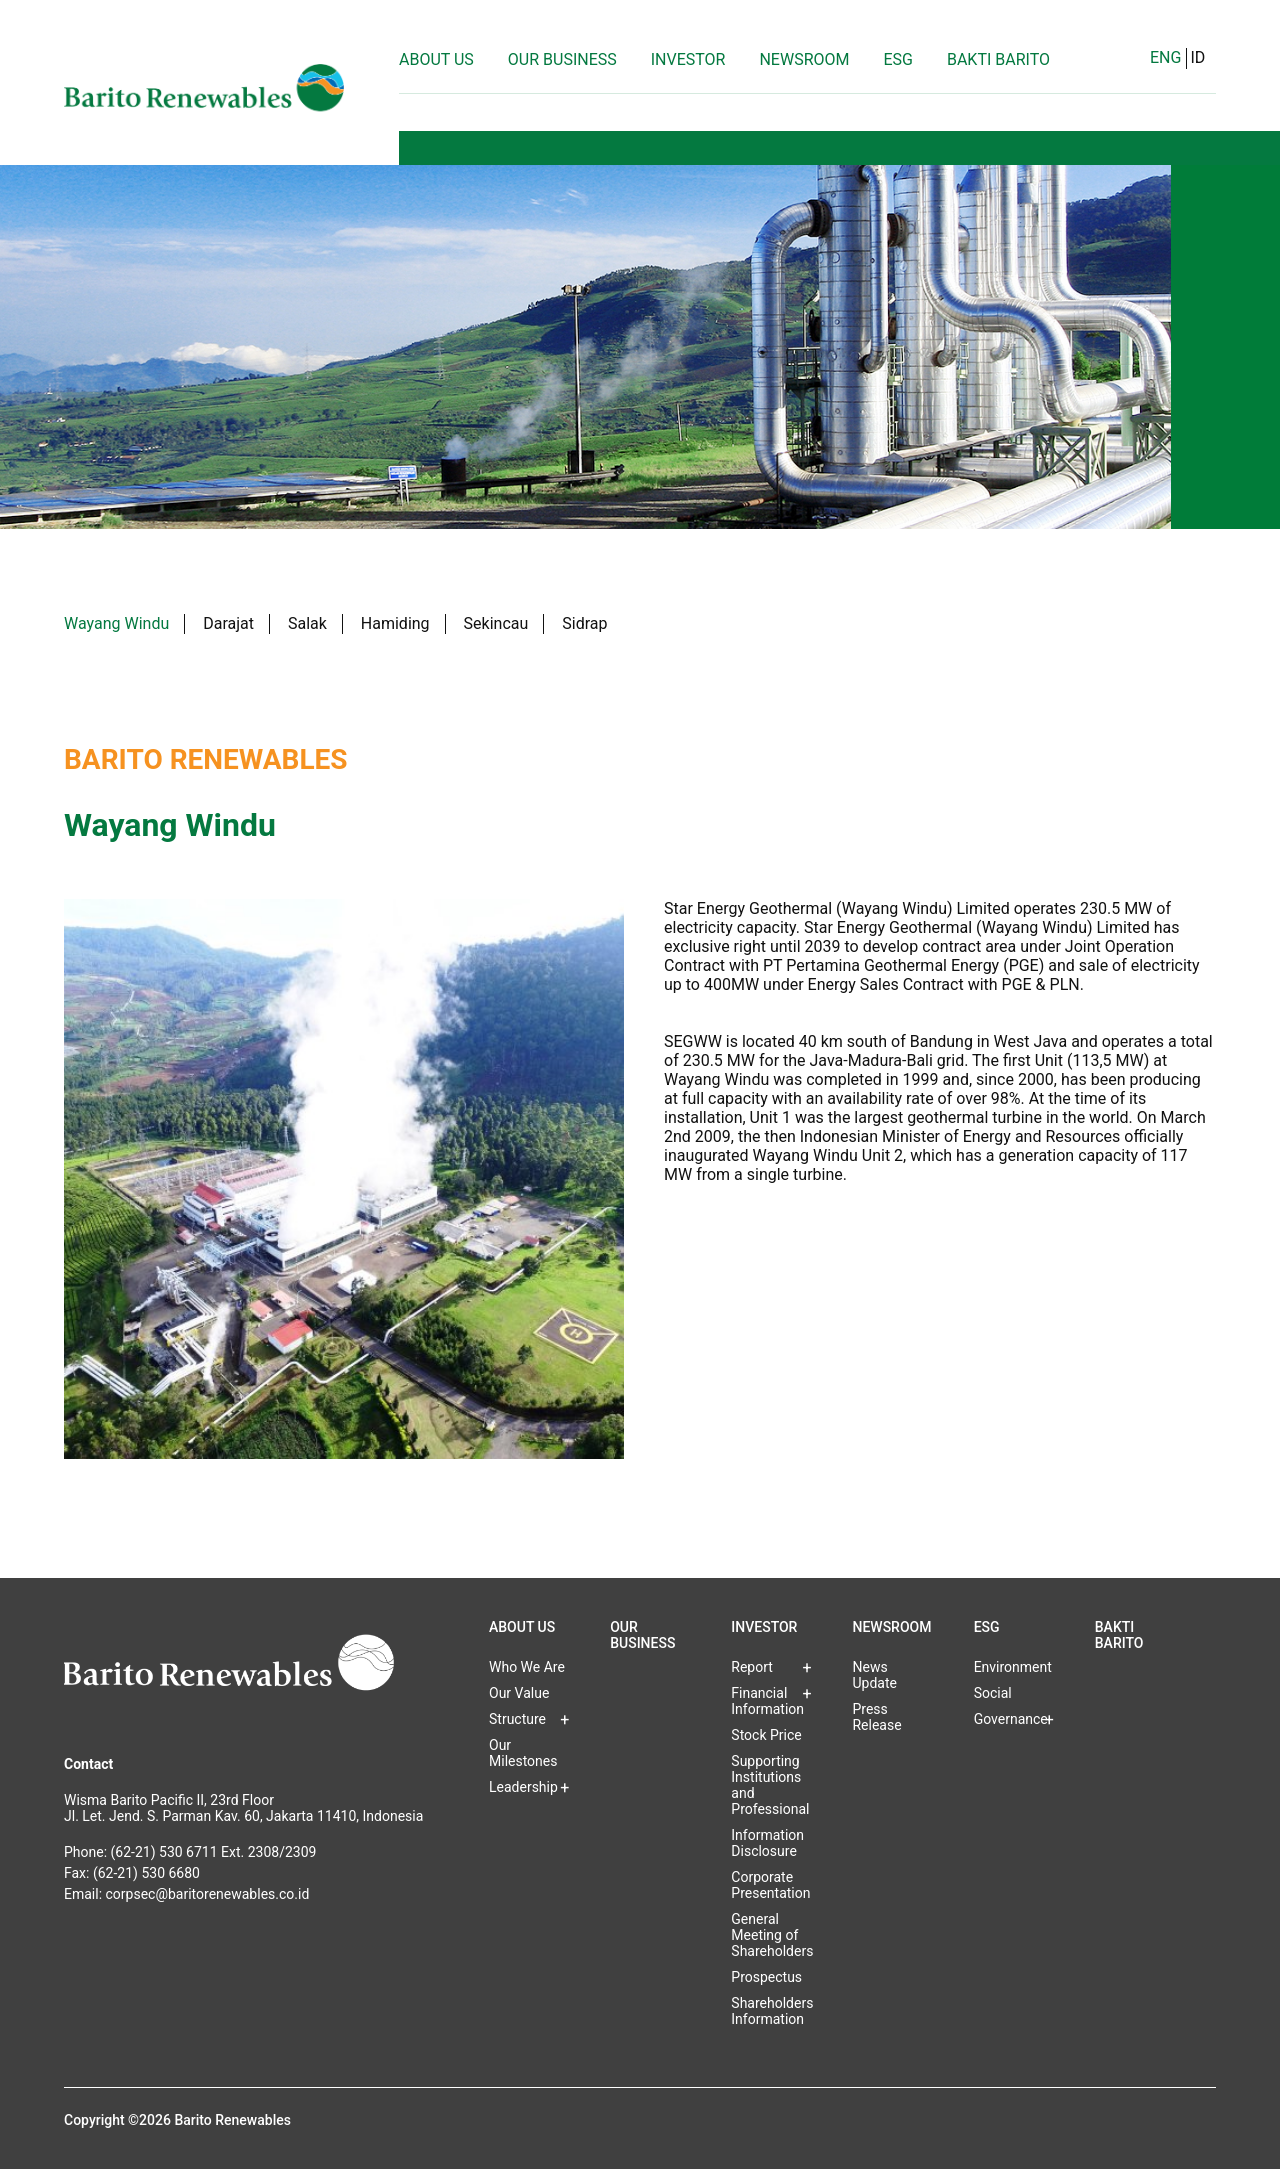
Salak (307, 623)
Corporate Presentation (770, 1885)
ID (1197, 57)
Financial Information (767, 1701)
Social (993, 1693)
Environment (1013, 1667)
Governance (1011, 1719)
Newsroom (804, 59)
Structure (517, 1719)
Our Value (519, 1693)
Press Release (876, 1717)
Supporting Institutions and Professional (770, 1785)
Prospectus (766, 1977)
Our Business (562, 59)
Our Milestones (523, 1753)
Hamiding (395, 623)
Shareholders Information (772, 2011)
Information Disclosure (767, 1843)
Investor (688, 59)
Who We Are (527, 1667)
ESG (898, 59)
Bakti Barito (998, 59)
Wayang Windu (116, 623)
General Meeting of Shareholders (772, 1935)
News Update (874, 1675)
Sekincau (496, 623)
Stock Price (766, 1735)
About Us (436, 59)
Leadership (523, 1787)
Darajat (228, 623)
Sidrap (584, 623)
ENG (1165, 57)
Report (752, 1667)
